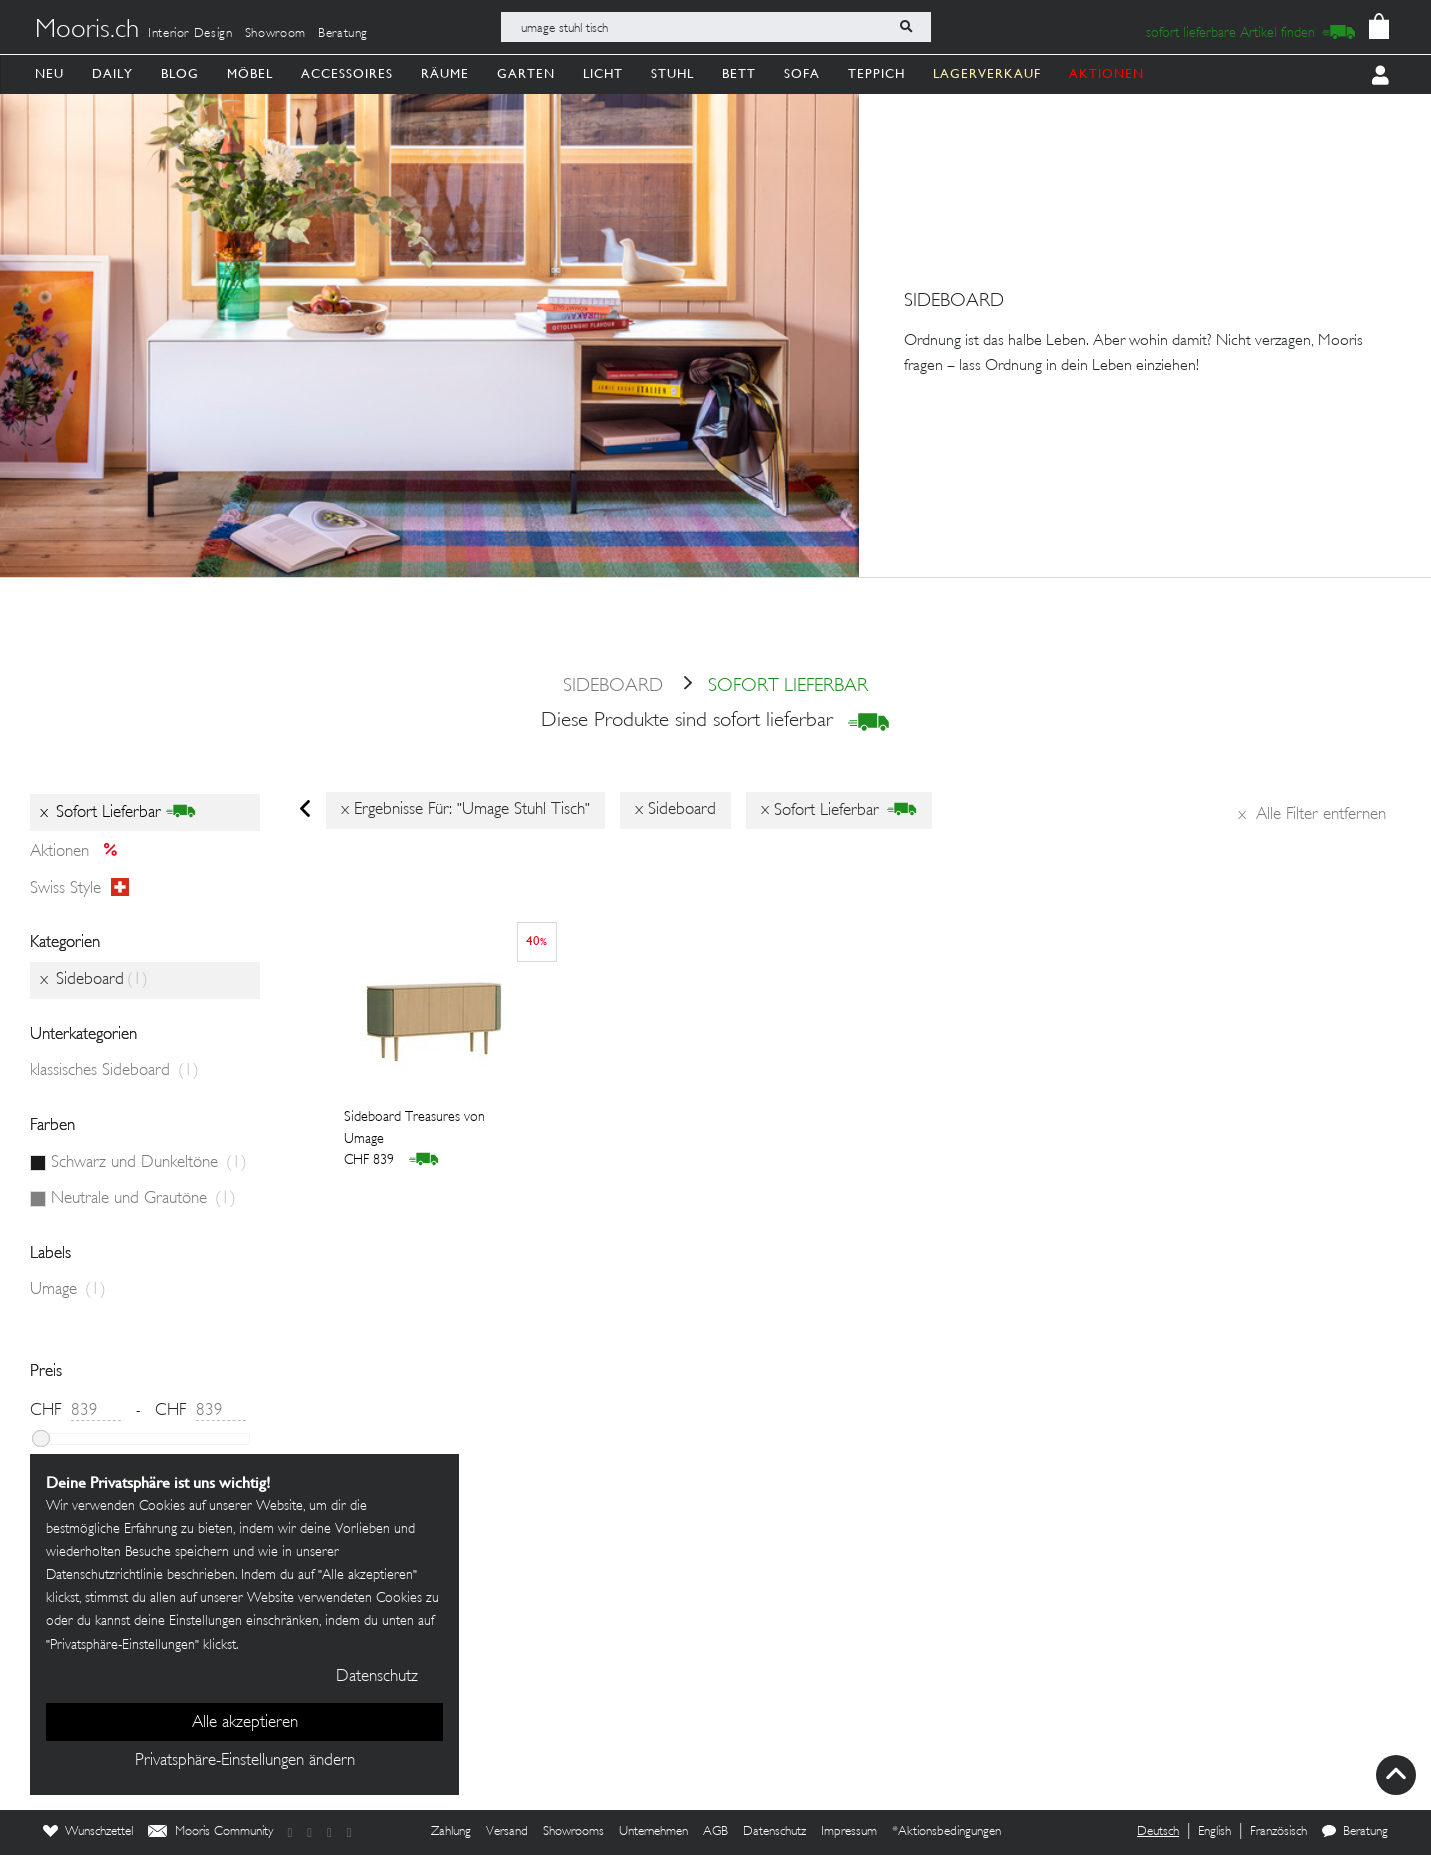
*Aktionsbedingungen (946, 1832)
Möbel (250, 73)
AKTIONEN (1106, 73)
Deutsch (1158, 1832)
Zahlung (451, 1832)
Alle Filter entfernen (1312, 815)
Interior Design (190, 34)
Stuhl (672, 73)
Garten (526, 73)
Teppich (876, 73)
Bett (739, 73)
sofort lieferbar (768, 687)
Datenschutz (774, 1832)
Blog (180, 73)
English (1214, 1832)
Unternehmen (653, 1832)
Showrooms (573, 1832)
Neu (49, 73)
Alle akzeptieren (245, 1723)
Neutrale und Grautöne (143, 1199)
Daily (112, 73)
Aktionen (79, 852)
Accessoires (347, 73)
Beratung (343, 34)
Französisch (1278, 1832)
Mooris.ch (87, 31)
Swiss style (79, 888)
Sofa (802, 73)
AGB (715, 1832)
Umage (68, 1290)
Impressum (849, 1832)
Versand (507, 1832)
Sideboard (613, 687)
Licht (603, 73)
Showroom (275, 34)
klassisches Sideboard (114, 1071)
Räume (445, 73)
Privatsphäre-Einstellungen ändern (245, 1761)
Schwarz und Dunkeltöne (149, 1163)
